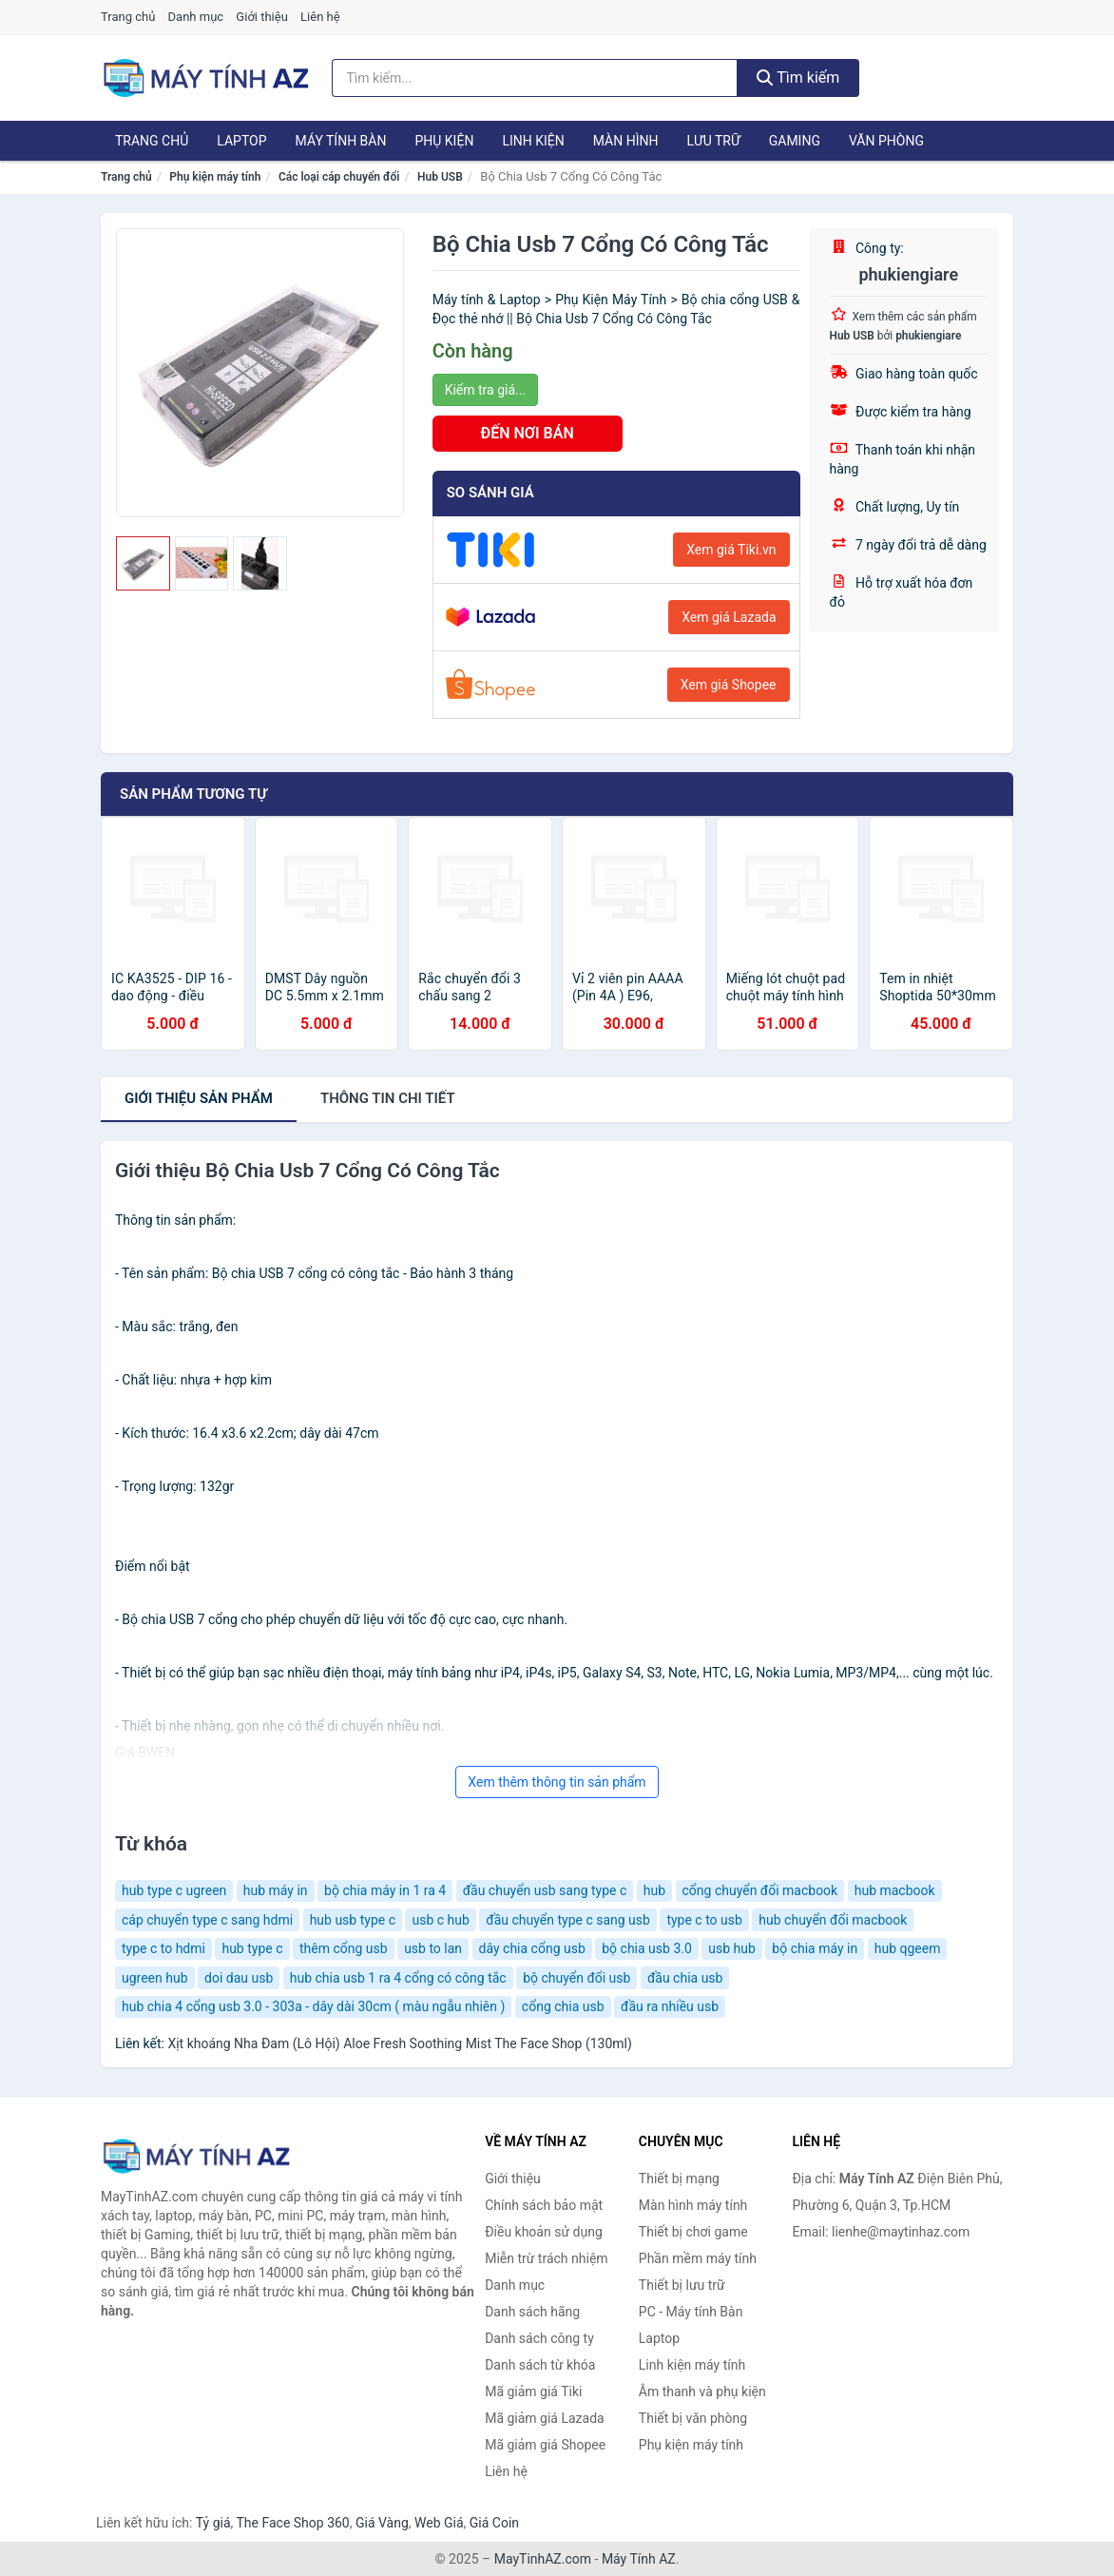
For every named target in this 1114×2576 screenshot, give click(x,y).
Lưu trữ (712, 140)
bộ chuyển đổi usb (576, 1977)
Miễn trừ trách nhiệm (546, 2258)
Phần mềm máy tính (698, 2258)
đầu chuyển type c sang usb (568, 1919)
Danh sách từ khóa (540, 2365)
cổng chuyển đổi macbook (760, 1890)
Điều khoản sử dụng (544, 2231)
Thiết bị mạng (679, 2178)
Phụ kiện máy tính (214, 177)
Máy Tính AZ (639, 2558)
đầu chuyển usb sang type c (545, 1890)
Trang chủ (128, 17)
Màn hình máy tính (693, 2205)
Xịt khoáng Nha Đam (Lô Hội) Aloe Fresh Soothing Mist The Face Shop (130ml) (399, 2043)
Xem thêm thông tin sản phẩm (556, 1782)
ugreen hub (155, 1977)
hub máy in (275, 1890)
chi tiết (387, 1098)
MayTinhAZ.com (542, 2558)
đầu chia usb (685, 1977)
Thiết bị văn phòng (693, 2418)
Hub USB (440, 177)
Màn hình (626, 140)
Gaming (794, 140)
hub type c (251, 1948)
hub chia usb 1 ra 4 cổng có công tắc (398, 1977)
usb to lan (433, 1948)
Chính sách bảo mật (544, 2205)
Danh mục (196, 17)
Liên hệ (320, 17)
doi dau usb (238, 1977)
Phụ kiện (443, 140)
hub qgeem (907, 1948)
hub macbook (895, 1890)
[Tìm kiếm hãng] (535, 78)
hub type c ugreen (174, 1890)
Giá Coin (494, 2522)
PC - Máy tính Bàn (691, 2311)
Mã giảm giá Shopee (545, 2444)
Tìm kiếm (798, 77)
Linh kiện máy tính (692, 2365)
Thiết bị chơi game (693, 2231)
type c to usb (703, 1919)
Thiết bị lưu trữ (682, 2285)
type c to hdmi (163, 1948)
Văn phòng (886, 140)
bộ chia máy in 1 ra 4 (385, 1890)
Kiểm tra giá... (485, 389)
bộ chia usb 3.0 (647, 1948)
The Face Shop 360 (292, 2522)
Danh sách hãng (532, 2311)
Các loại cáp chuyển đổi (338, 177)
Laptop (241, 140)
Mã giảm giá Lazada (545, 2418)
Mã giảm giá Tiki (533, 2391)
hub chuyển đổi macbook (833, 1919)
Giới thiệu (261, 17)
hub (654, 1890)
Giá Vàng (382, 2522)
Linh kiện (533, 140)
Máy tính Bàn (341, 140)
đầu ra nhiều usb (670, 2006)
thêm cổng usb (343, 1948)
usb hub (732, 1948)
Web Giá (439, 2522)
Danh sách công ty (539, 2338)
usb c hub (440, 1919)
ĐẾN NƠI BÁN (527, 433)
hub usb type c (352, 1919)
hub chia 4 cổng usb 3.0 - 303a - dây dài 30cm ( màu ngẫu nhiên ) (313, 2006)
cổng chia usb (563, 2006)
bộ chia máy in (814, 1948)
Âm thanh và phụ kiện (702, 2391)
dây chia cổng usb (532, 1948)
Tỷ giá (213, 2522)
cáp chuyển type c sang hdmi (207, 1919)
